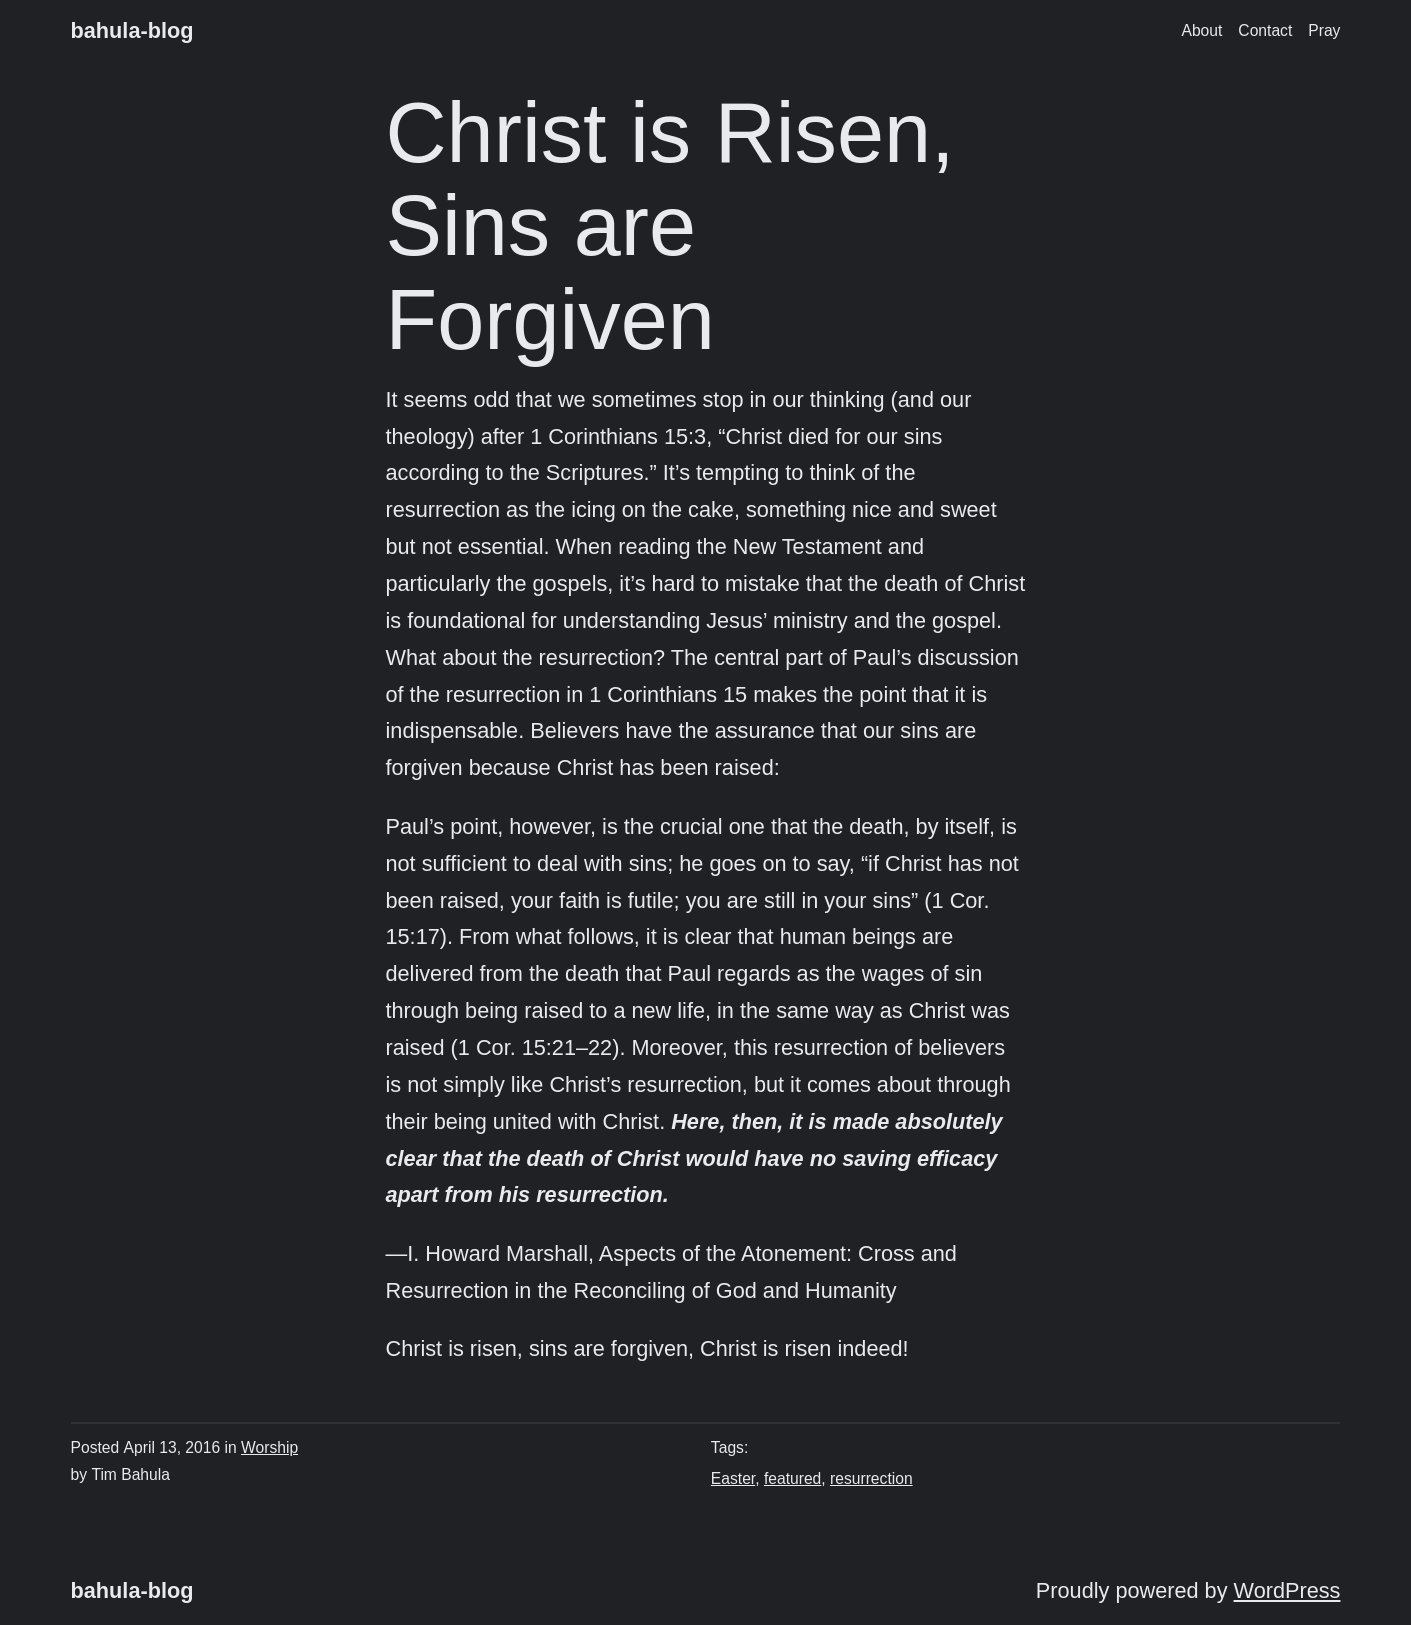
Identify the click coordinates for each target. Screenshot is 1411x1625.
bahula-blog (132, 30)
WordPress (1287, 1590)
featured (792, 1478)
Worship (269, 1447)
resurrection (871, 1478)
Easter (733, 1478)
